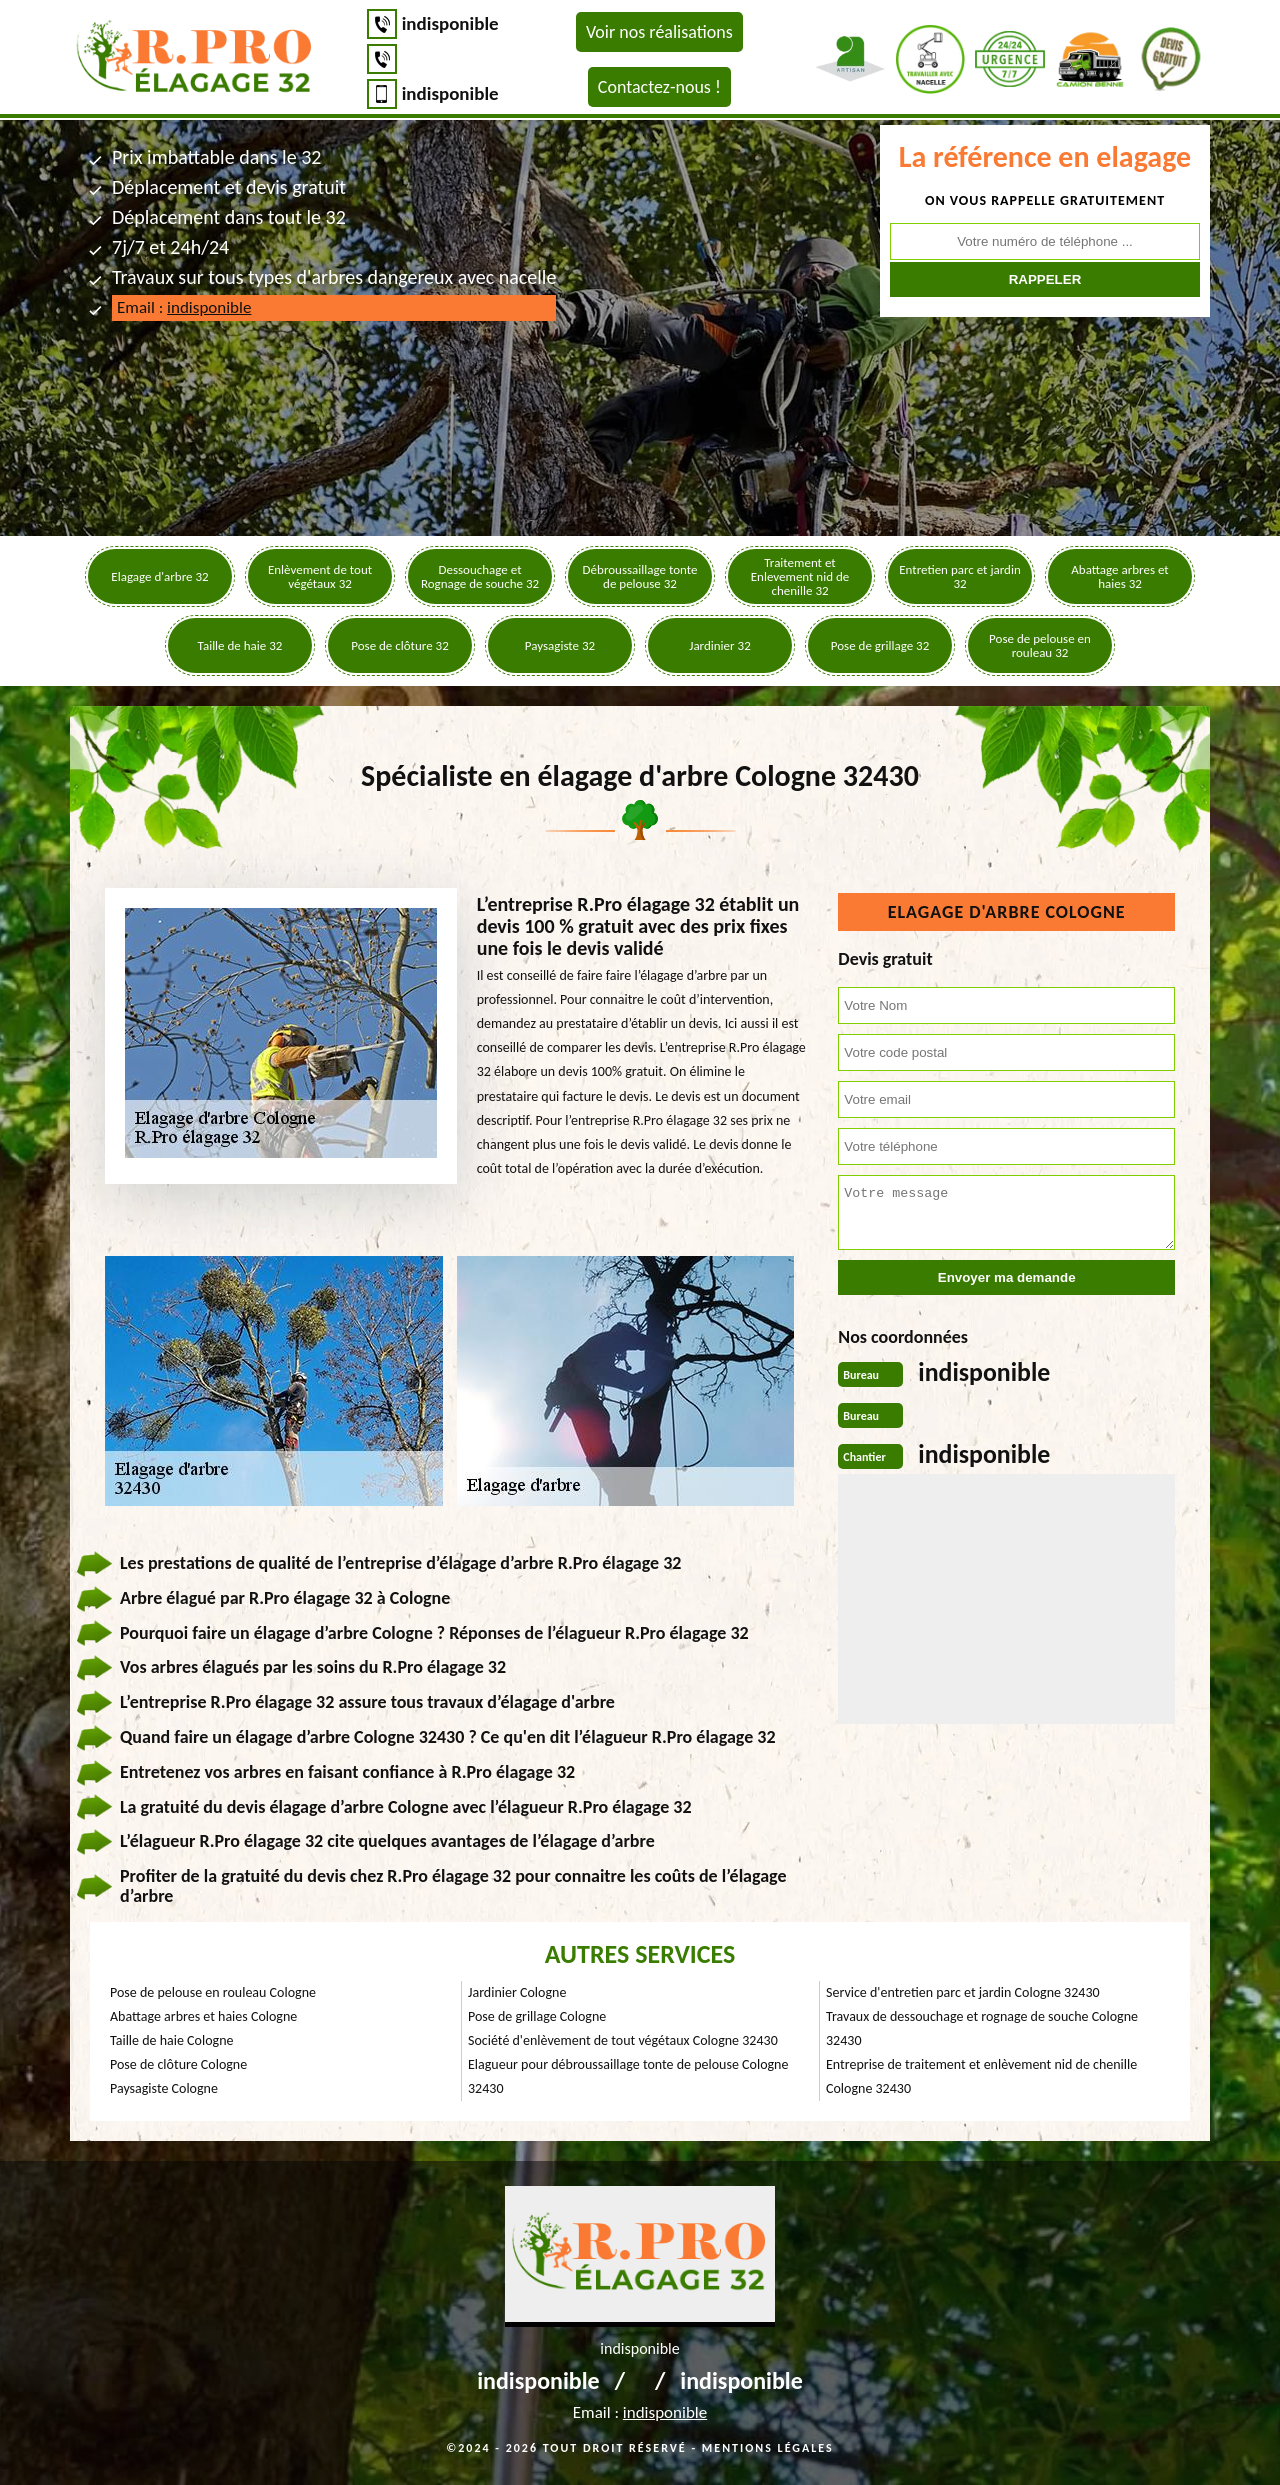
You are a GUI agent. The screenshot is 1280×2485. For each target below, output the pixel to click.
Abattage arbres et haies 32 (1119, 576)
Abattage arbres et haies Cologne (203, 2016)
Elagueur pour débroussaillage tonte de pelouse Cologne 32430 (628, 2076)
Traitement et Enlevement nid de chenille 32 (800, 576)
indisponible (450, 23)
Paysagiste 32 (560, 645)
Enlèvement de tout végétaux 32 (320, 576)
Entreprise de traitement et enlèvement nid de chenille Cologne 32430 (981, 2076)
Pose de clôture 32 (400, 645)
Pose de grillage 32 (880, 645)
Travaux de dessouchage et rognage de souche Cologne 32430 (982, 2028)
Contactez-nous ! (659, 87)
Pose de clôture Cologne (178, 2064)
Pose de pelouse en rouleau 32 (1040, 645)
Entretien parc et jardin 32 (960, 576)
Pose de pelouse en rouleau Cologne (213, 1992)
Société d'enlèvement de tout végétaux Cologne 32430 (623, 2040)
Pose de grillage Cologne (537, 2016)
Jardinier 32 (719, 645)
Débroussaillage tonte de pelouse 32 (640, 576)
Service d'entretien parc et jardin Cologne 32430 (963, 1992)
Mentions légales (768, 2448)
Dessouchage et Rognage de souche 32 (480, 576)
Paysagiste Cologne (164, 2088)
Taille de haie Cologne (171, 2040)
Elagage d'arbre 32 (159, 576)
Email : (184, 307)
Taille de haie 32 (240, 645)
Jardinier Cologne (517, 1992)
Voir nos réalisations (659, 32)
